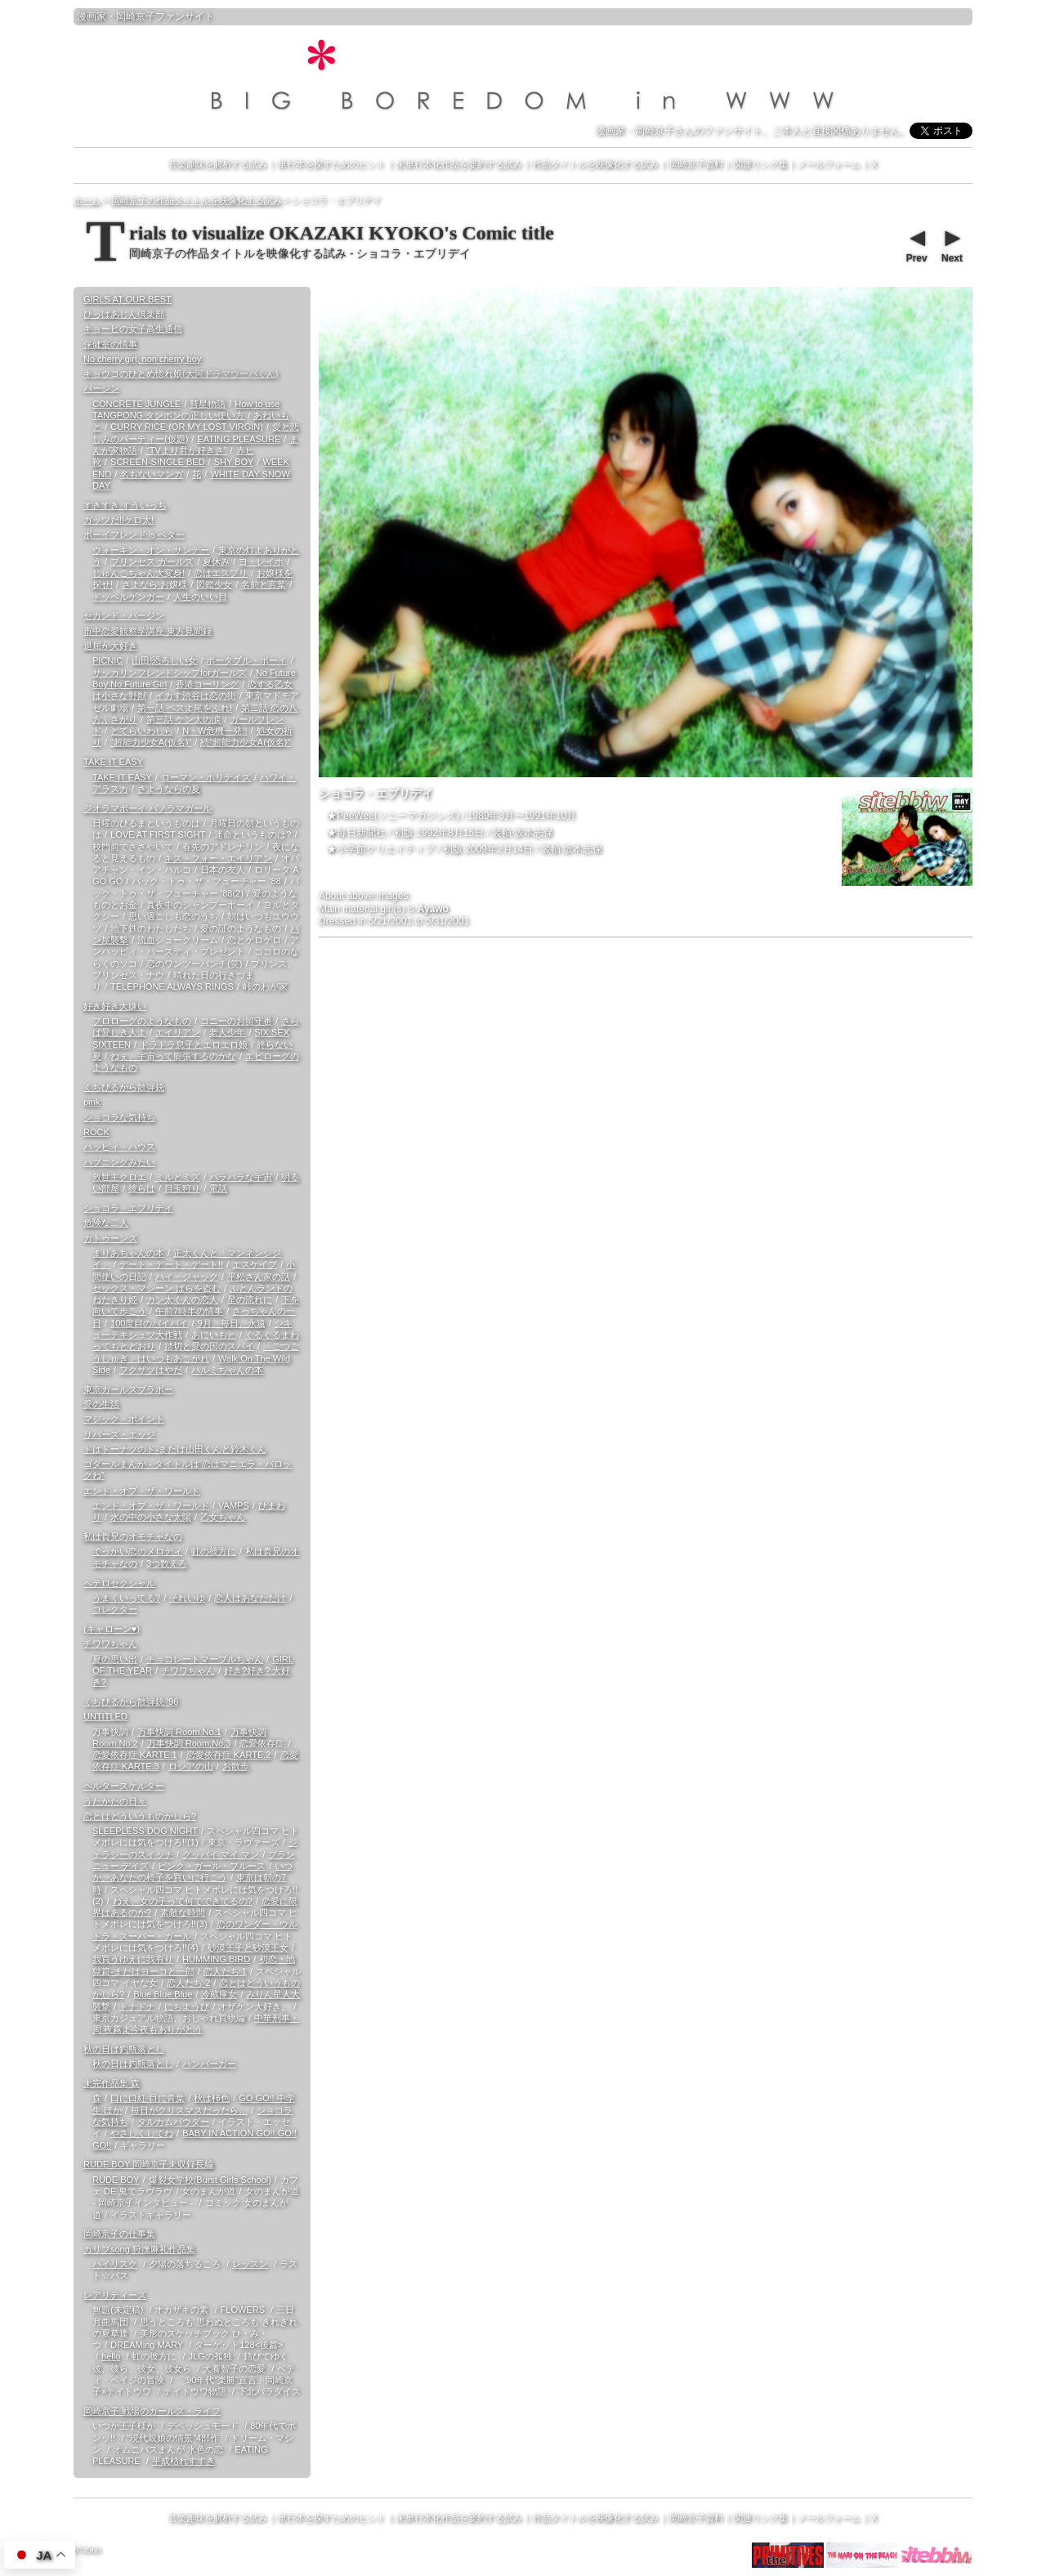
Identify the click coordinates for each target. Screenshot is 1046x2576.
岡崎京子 (135, 16)
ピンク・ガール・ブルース (212, 1866)
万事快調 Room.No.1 (179, 1732)
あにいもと (213, 1334)
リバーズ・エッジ (119, 1434)
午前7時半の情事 (189, 1311)
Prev (916, 244)
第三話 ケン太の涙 (183, 719)
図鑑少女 (214, 584)
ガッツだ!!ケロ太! (118, 520)
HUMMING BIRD (216, 1959)
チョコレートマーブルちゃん (204, 1659)
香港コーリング (207, 684)
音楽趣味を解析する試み (217, 164)
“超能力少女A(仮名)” (150, 742)
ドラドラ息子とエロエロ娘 (194, 1044)
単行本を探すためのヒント (332, 164)
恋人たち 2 (188, 1983)
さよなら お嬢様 (154, 584)
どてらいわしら (141, 731)
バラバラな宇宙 (240, 1177)
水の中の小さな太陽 (150, 1517)
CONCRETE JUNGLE (136, 404)
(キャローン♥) (111, 1629)
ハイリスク (114, 2264)
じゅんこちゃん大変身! (138, 573)
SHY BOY (234, 462)
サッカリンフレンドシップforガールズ (169, 673)
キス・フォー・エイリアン (218, 858)
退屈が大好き (110, 646)
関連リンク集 (761, 164)
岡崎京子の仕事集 (119, 2233)
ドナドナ (137, 2006)
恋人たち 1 (225, 1971)
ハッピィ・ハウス (119, 1147)
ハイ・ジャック (186, 1276)
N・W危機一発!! (214, 731)
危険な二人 (105, 1223)
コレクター (114, 1609)
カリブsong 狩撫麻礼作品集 (139, 2249)
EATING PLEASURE (238, 439)
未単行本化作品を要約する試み (459, 164)
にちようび (186, 2006)
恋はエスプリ (221, 573)
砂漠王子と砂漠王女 (248, 1947)
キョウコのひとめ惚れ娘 (180, 373)
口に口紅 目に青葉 (147, 2098)
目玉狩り (182, 1188)
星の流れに (249, 1299)
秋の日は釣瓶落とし (123, 2049)
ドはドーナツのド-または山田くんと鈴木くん (174, 1449)
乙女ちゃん (222, 1517)
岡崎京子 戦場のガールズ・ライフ (152, 2411)
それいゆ (187, 1598)
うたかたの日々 (114, 1801)
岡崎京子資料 (696, 164)
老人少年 (227, 1032)
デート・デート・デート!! (171, 1264)
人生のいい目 (200, 597)
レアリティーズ (114, 2295)
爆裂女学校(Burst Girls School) (210, 2180)
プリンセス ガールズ (152, 561)
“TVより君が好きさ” (186, 450)
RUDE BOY (115, 2180)
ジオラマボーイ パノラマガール (147, 808)
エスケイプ (254, 1264)
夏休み (216, 561)
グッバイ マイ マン (220, 1854)
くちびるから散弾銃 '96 (130, 1701)
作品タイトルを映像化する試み (596, 164)
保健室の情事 (110, 344)
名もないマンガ (151, 474)
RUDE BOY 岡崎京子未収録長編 (148, 2164)
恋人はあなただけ (250, 1598)
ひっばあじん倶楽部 (123, 314)
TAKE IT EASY (113, 762)
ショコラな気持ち (119, 1117)
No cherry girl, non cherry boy (142, 359)
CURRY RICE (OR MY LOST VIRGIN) (186, 427)
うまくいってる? (126, 1598)
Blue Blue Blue (162, 1994)
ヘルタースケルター (123, 1786)
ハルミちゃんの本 (227, 1370)
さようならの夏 (168, 789)
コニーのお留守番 (236, 1021)
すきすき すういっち (125, 505)
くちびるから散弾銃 (123, 1087)
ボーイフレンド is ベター (134, 534)
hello (110, 2356)
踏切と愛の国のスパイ (209, 1346)
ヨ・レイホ (261, 561)
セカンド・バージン (123, 615)
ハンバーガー (209, 2063)
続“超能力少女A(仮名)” (245, 742)
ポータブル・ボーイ (246, 660)
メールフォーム (829, 164)
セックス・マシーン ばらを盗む (156, 1288)
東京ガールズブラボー (128, 1389)
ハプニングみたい (119, 1162)
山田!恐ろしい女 (164, 660)
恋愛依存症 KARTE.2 (228, 1755)
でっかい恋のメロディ (137, 1551)
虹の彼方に (213, 1551)
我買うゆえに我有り (132, 1959)
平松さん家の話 (258, 1276)
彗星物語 (208, 404)
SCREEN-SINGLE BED (157, 462)
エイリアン (177, 1032)
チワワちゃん (110, 1643)
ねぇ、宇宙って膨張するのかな (173, 1056)
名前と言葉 (263, 584)
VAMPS (233, 1505)
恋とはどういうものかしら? (139, 1816)
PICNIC (107, 660)
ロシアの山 (190, 1766)
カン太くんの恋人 (182, 1299)
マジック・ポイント (123, 1419)
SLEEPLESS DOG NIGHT (145, 1831)
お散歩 (235, 1766)
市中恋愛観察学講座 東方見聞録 (147, 631)
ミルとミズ (177, 1177)
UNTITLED (105, 1716)
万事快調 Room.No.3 (189, 1743)
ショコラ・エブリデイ (128, 1208)
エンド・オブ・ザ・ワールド (141, 1491)
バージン (101, 388)
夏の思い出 (114, 1659)
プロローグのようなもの (141, 1021)
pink (91, 1102)
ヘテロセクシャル (119, 1583)
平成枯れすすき (183, 2461)
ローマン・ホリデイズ (206, 777)
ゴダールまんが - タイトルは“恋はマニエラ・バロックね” (187, 1469)
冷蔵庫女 (219, 1994)
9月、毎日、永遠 (231, 1323)
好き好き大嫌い (114, 1006)
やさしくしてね (141, 2133)
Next (951, 244)
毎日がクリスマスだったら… (189, 2110)
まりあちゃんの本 (128, 1253)
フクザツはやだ (150, 1370)
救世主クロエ (119, 1177)
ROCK (96, 1132)
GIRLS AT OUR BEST (127, 299)
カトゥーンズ (110, 1238)
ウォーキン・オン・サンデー (150, 550)
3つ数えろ (166, 1563)
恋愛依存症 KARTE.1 (134, 1755)
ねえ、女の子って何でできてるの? (183, 1901)
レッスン (250, 2264)
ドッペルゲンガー (128, 597)
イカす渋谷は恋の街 (195, 695)
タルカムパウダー (173, 2122)
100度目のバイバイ (149, 1323)
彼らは (141, 1188)
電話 (218, 1188)
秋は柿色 (212, 2098)
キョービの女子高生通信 (132, 328)
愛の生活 (101, 1404)
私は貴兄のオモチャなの (132, 1536)
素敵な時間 (182, 1912)
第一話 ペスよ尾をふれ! (184, 708)
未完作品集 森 (111, 2083)
